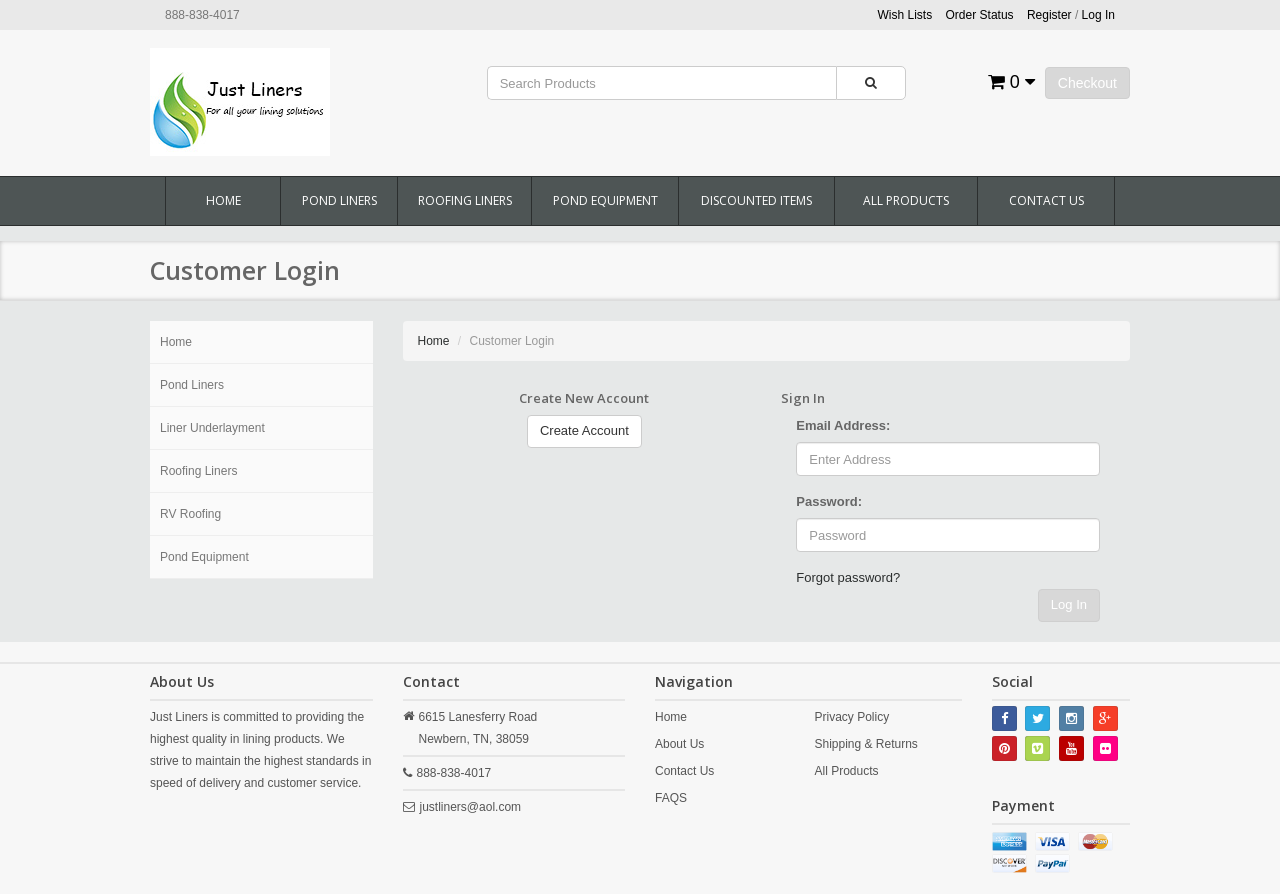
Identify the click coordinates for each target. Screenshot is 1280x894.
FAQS (671, 798)
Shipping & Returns (865, 744)
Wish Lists (905, 15)
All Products (906, 200)
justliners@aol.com (471, 807)
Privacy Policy (851, 717)
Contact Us (1046, 200)
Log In (1069, 604)
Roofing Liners (465, 200)
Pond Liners (339, 200)
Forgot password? (848, 577)
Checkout (1087, 83)
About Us (679, 744)
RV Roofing (190, 514)
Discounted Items (756, 200)
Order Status (980, 15)
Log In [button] (1098, 15)
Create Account (584, 430)
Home (223, 200)
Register (1049, 15)
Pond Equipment (605, 200)
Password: (829, 501)
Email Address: (843, 425)
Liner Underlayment (212, 428)
